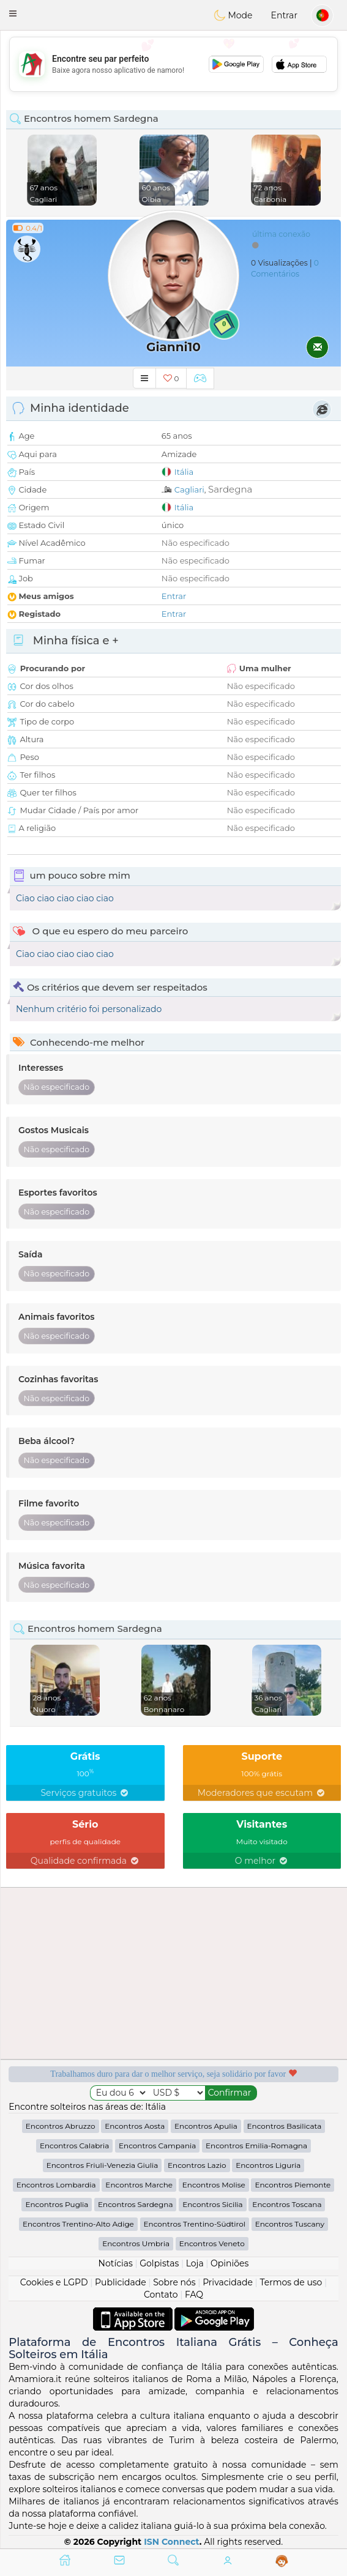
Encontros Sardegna (135, 2204)
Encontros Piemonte (292, 2184)
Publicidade (120, 2282)
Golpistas (159, 2263)
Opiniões (229, 2263)
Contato (161, 2294)
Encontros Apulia (205, 2126)
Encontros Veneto (212, 2243)
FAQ (194, 2294)
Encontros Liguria (268, 2165)
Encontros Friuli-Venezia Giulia (103, 2165)
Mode (233, 15)
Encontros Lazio (197, 2165)
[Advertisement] (173, 64)
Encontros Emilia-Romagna (256, 2145)
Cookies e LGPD (54, 2282)
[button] (13, 13)
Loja (195, 2263)
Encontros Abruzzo (60, 2126)
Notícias (116, 2263)
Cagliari (189, 489)
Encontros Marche (139, 2184)
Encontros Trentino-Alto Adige (78, 2223)
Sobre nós (174, 2282)
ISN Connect (172, 2541)
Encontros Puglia (56, 2204)
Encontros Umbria (136, 2243)
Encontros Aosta (135, 2126)
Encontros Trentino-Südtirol (194, 2223)
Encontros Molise (213, 2184)
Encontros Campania (157, 2145)
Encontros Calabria (74, 2145)
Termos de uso (290, 2282)
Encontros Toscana (286, 2204)
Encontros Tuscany (289, 2223)
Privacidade (228, 2282)
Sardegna (230, 489)
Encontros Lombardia (56, 2184)
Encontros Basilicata (284, 2126)
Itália (183, 472)
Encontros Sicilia (212, 2204)
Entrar (284, 15)
